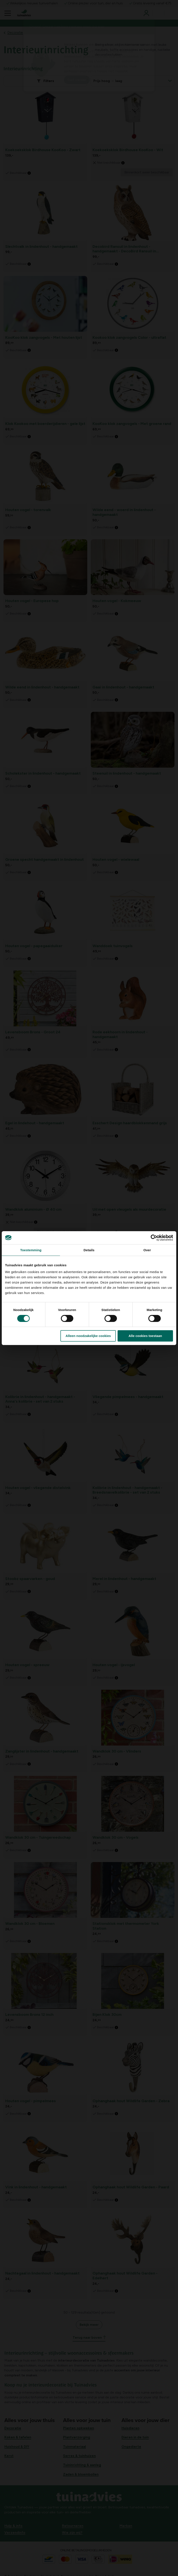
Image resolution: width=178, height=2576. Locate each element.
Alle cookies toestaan (145, 1336)
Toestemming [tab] (31, 1250)
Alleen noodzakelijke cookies (88, 1336)
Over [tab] (147, 1250)
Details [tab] (89, 1250)
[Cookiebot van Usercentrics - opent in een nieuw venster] (154, 1237)
